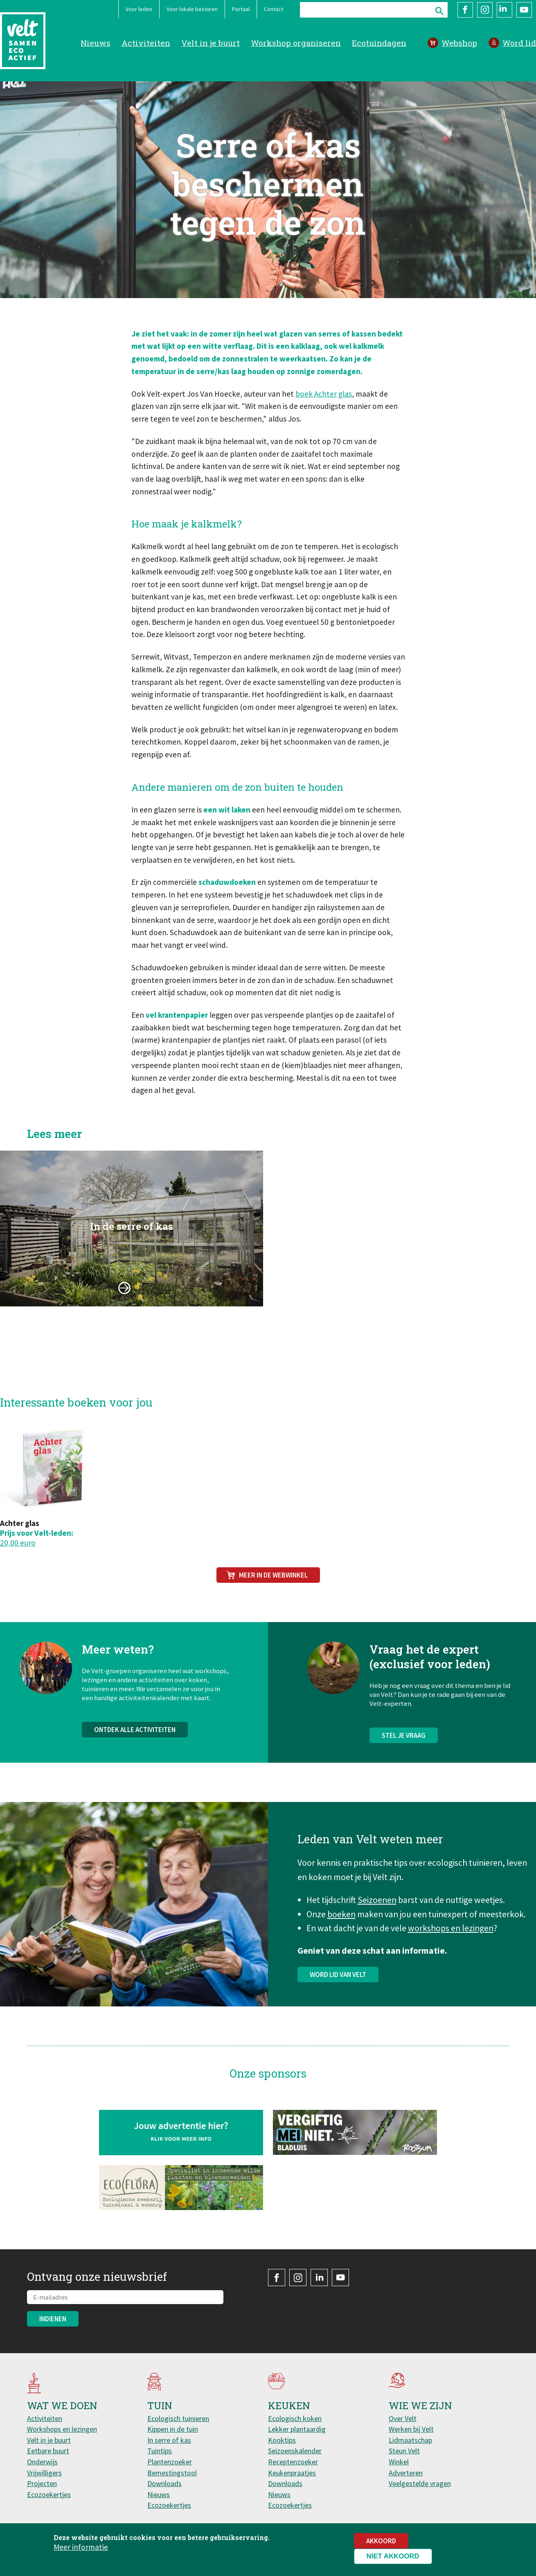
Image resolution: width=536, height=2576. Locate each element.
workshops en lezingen (450, 1940)
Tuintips (159, 2450)
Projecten (42, 2483)
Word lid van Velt (338, 1986)
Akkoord (381, 2540)
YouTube (524, 10)
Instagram (485, 10)
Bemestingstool (172, 2472)
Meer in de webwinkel (273, 1575)
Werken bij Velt (411, 2429)
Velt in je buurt (210, 43)
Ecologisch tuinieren (178, 2418)
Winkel (399, 2461)
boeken (341, 1926)
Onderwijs (42, 2461)
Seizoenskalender (295, 2450)
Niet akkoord (393, 2556)
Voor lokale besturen (192, 9)
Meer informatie (81, 2547)
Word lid (519, 43)
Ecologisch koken (295, 2418)
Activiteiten (146, 43)
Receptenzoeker (293, 2461)
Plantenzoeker (169, 2461)
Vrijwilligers (44, 2472)
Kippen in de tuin (172, 2429)
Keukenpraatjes (292, 2472)
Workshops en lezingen (62, 2429)
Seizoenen (377, 1911)
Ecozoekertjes (49, 2494)
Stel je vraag (404, 1759)
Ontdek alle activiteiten (135, 1753)
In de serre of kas (131, 1250)
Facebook (465, 10)
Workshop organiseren (296, 43)
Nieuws (95, 43)
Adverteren (406, 2472)
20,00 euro (18, 1543)
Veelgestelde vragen (420, 2483)
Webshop (459, 43)
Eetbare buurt (48, 2450)
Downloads (164, 2483)
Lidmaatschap (410, 2440)
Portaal (241, 9)
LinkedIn (504, 10)
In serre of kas (169, 2440)
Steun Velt (404, 2450)
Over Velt (403, 2418)
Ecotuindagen (379, 43)
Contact (273, 9)
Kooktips (282, 2440)
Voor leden (139, 9)
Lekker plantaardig (297, 2429)
